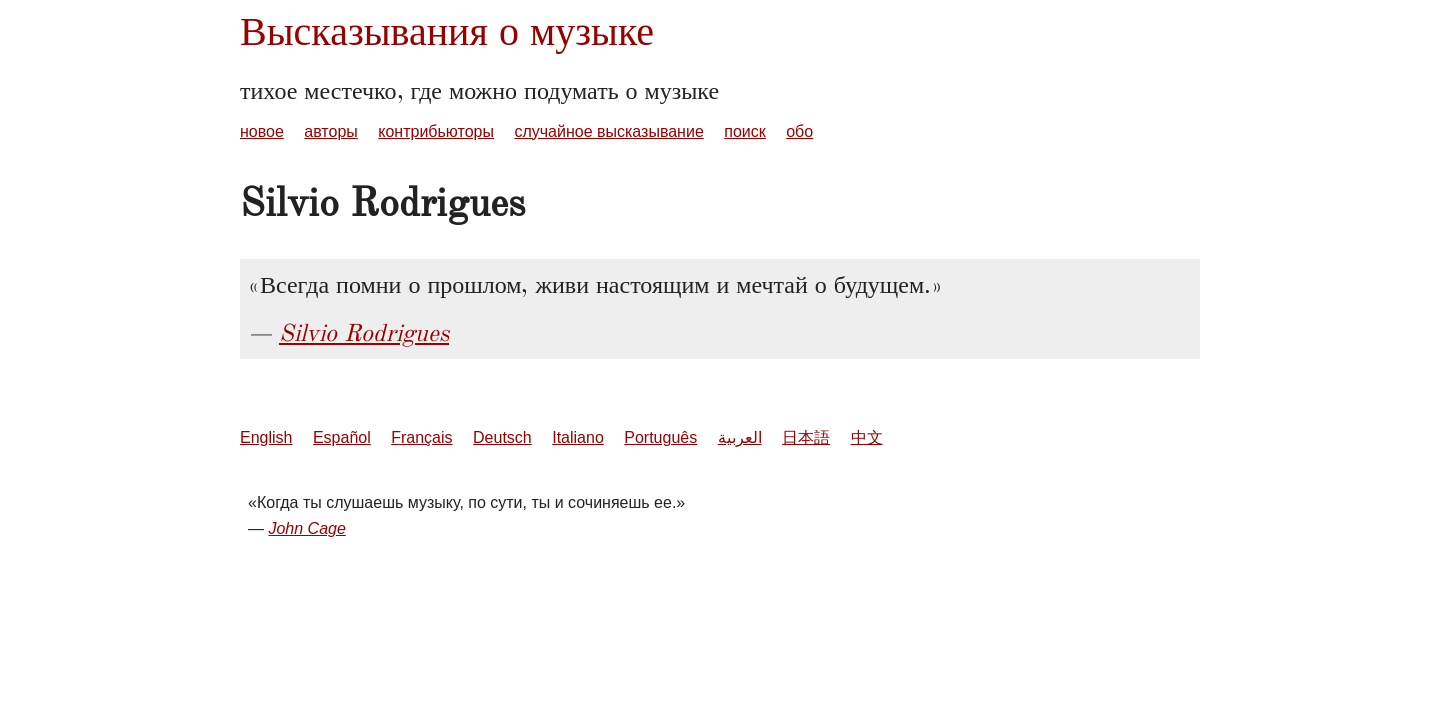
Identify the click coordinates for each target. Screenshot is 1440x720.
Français (421, 437)
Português (660, 437)
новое (262, 131)
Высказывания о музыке (447, 31)
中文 (867, 437)
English (266, 437)
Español (342, 437)
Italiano (578, 437)
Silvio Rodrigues (364, 333)
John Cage (306, 528)
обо (799, 131)
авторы (331, 131)
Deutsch (502, 437)
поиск (745, 131)
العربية (740, 437)
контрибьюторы (436, 131)
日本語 (806, 437)
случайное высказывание (608, 131)
